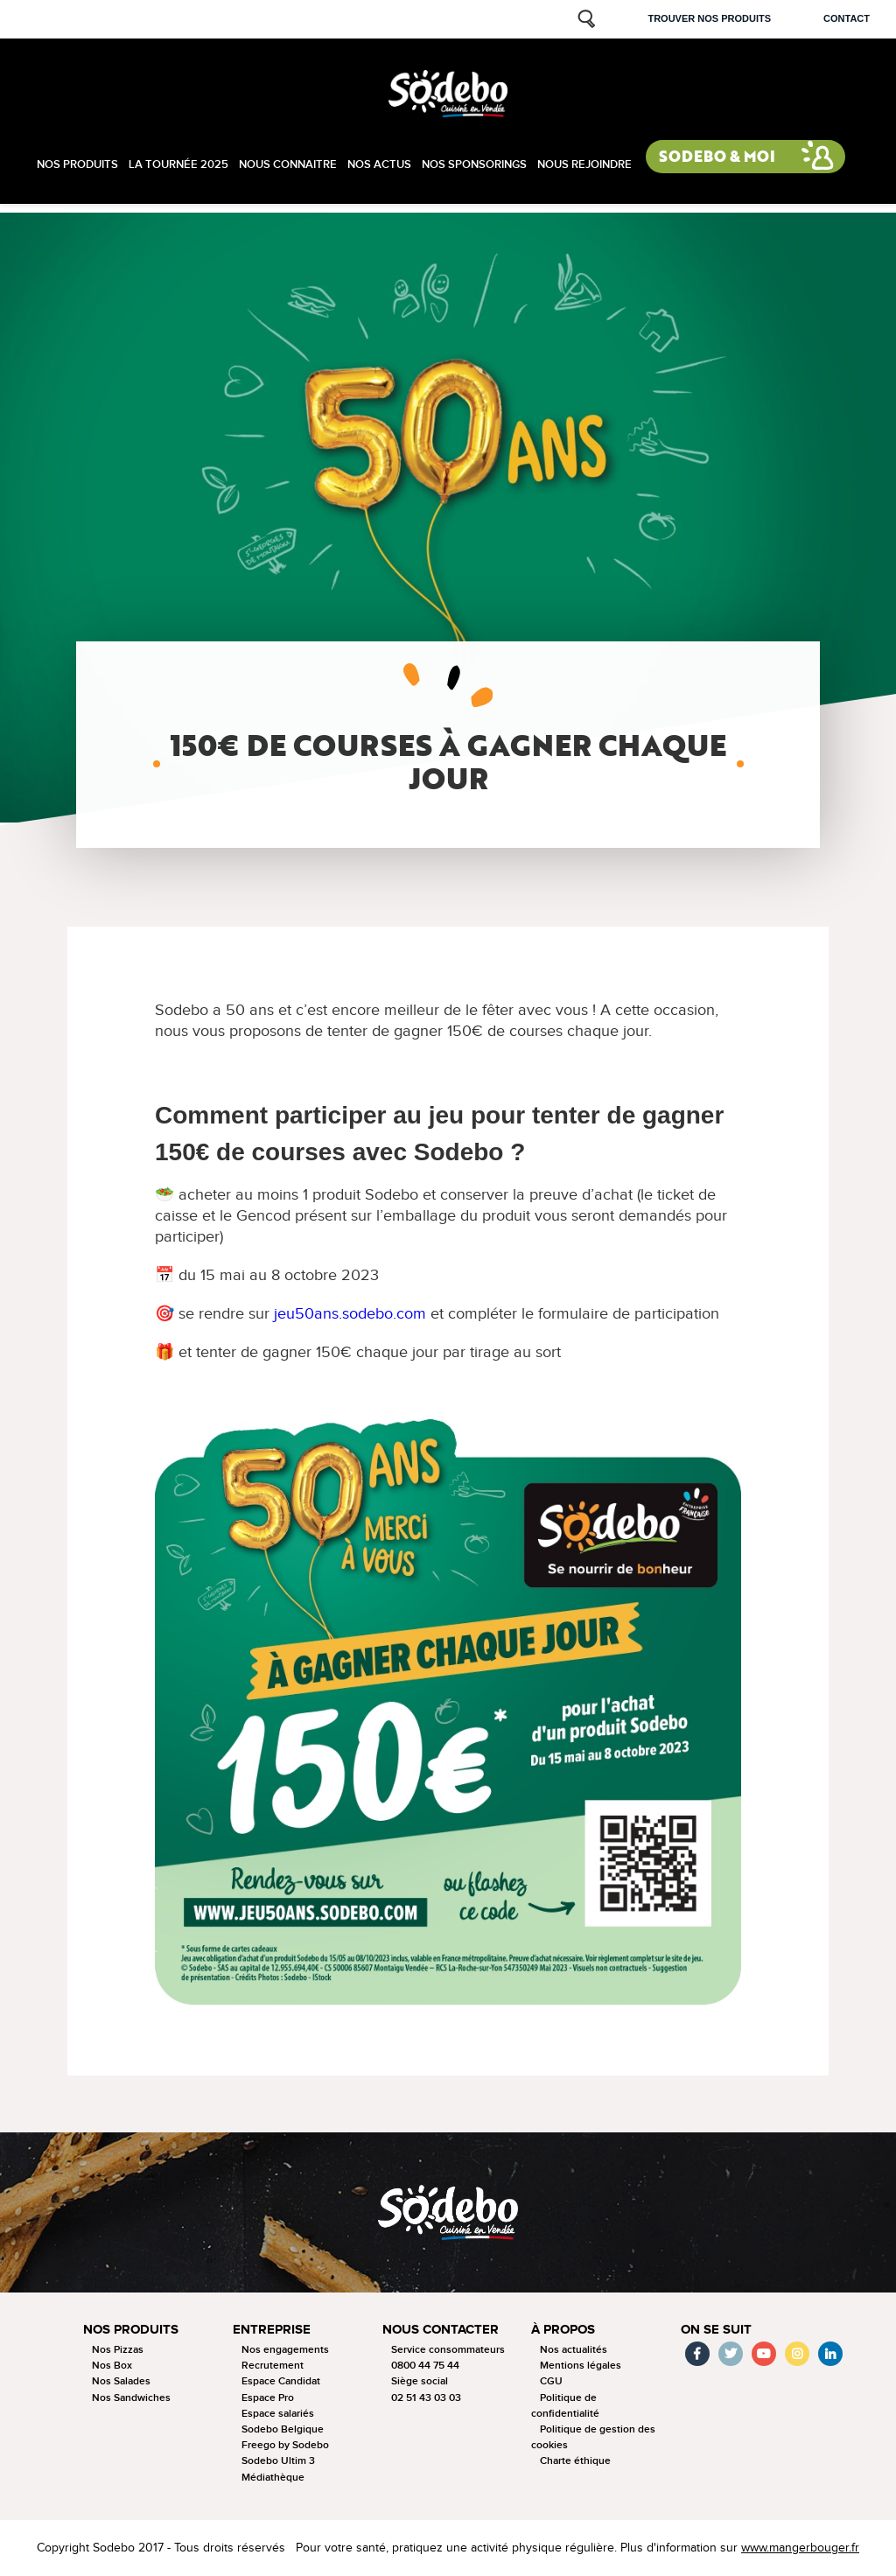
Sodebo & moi (717, 156)
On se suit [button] (716, 2329)
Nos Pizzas (118, 2349)
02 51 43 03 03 (426, 2397)
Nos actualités (573, 2349)
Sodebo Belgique (283, 2429)
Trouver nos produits (709, 18)
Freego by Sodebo (285, 2445)
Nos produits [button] (130, 2329)
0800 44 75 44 (425, 2365)
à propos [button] (563, 2329)
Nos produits (77, 165)
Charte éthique (575, 2461)
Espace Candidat (281, 2381)
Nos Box (112, 2365)
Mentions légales (580, 2365)
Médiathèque (273, 2477)
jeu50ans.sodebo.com (350, 1314)
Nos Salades (121, 2381)
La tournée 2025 (178, 165)
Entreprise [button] (272, 2329)
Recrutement (273, 2365)
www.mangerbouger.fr (800, 2548)
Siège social (419, 2381)
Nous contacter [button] (440, 2329)
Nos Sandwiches (131, 2397)
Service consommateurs (448, 2349)
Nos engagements (285, 2349)
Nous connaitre (288, 165)
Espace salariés (278, 2413)
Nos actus (379, 165)
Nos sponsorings (474, 165)
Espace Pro (268, 2397)
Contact (846, 18)
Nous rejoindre (584, 165)
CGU (551, 2381)
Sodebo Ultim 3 (278, 2461)
